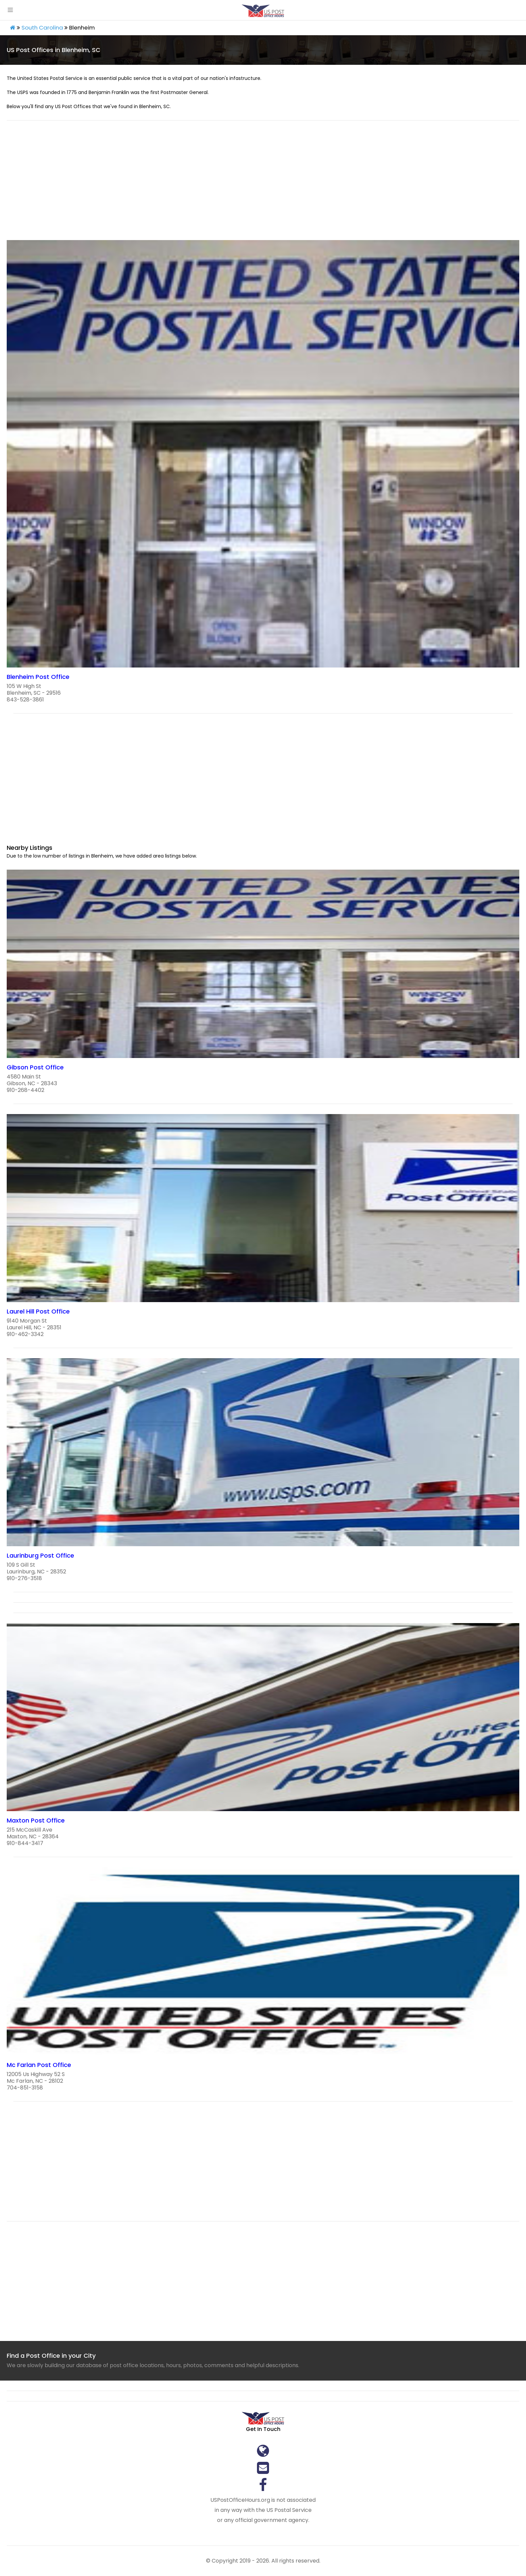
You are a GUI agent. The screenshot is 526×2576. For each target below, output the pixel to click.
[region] (263, 184)
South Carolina (42, 28)
